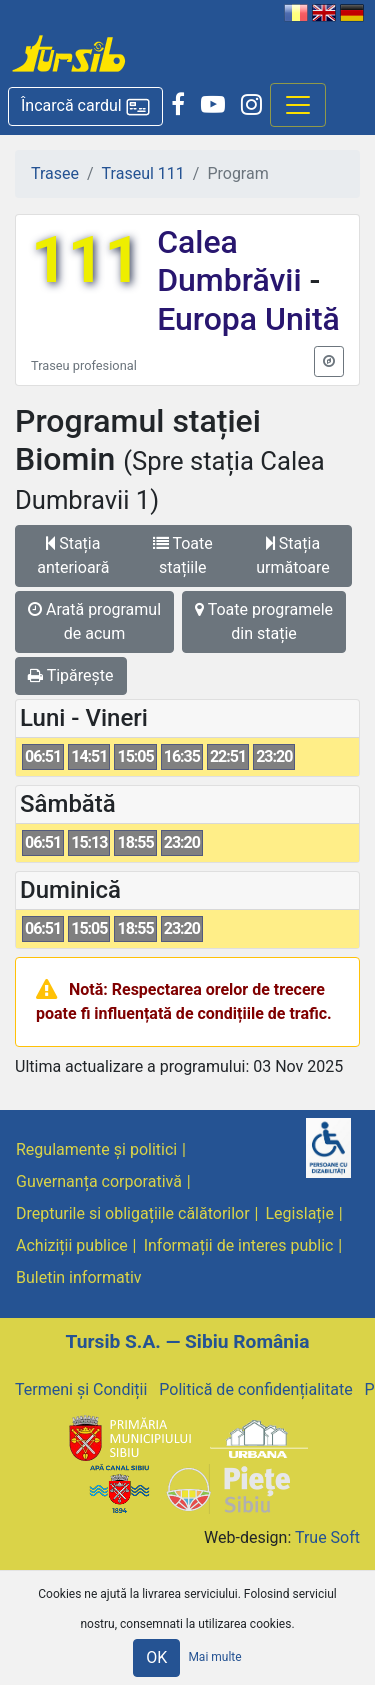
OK (156, 1657)
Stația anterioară (73, 555)
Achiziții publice (72, 1245)
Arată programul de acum (94, 621)
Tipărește (71, 675)
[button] (85, 106)
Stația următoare (293, 555)
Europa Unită (248, 319)
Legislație (300, 1213)
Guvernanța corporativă (99, 1181)
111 (86, 260)
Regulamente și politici (96, 1149)
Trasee (55, 173)
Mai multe (214, 1657)
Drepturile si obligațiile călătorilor (133, 1213)
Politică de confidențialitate (255, 1389)
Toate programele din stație (264, 621)
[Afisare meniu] (298, 105)
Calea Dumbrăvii (233, 261)
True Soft (327, 1537)
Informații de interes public (239, 1245)
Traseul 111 (143, 173)
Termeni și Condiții (81, 1389)
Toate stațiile (183, 555)
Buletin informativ (79, 1277)
